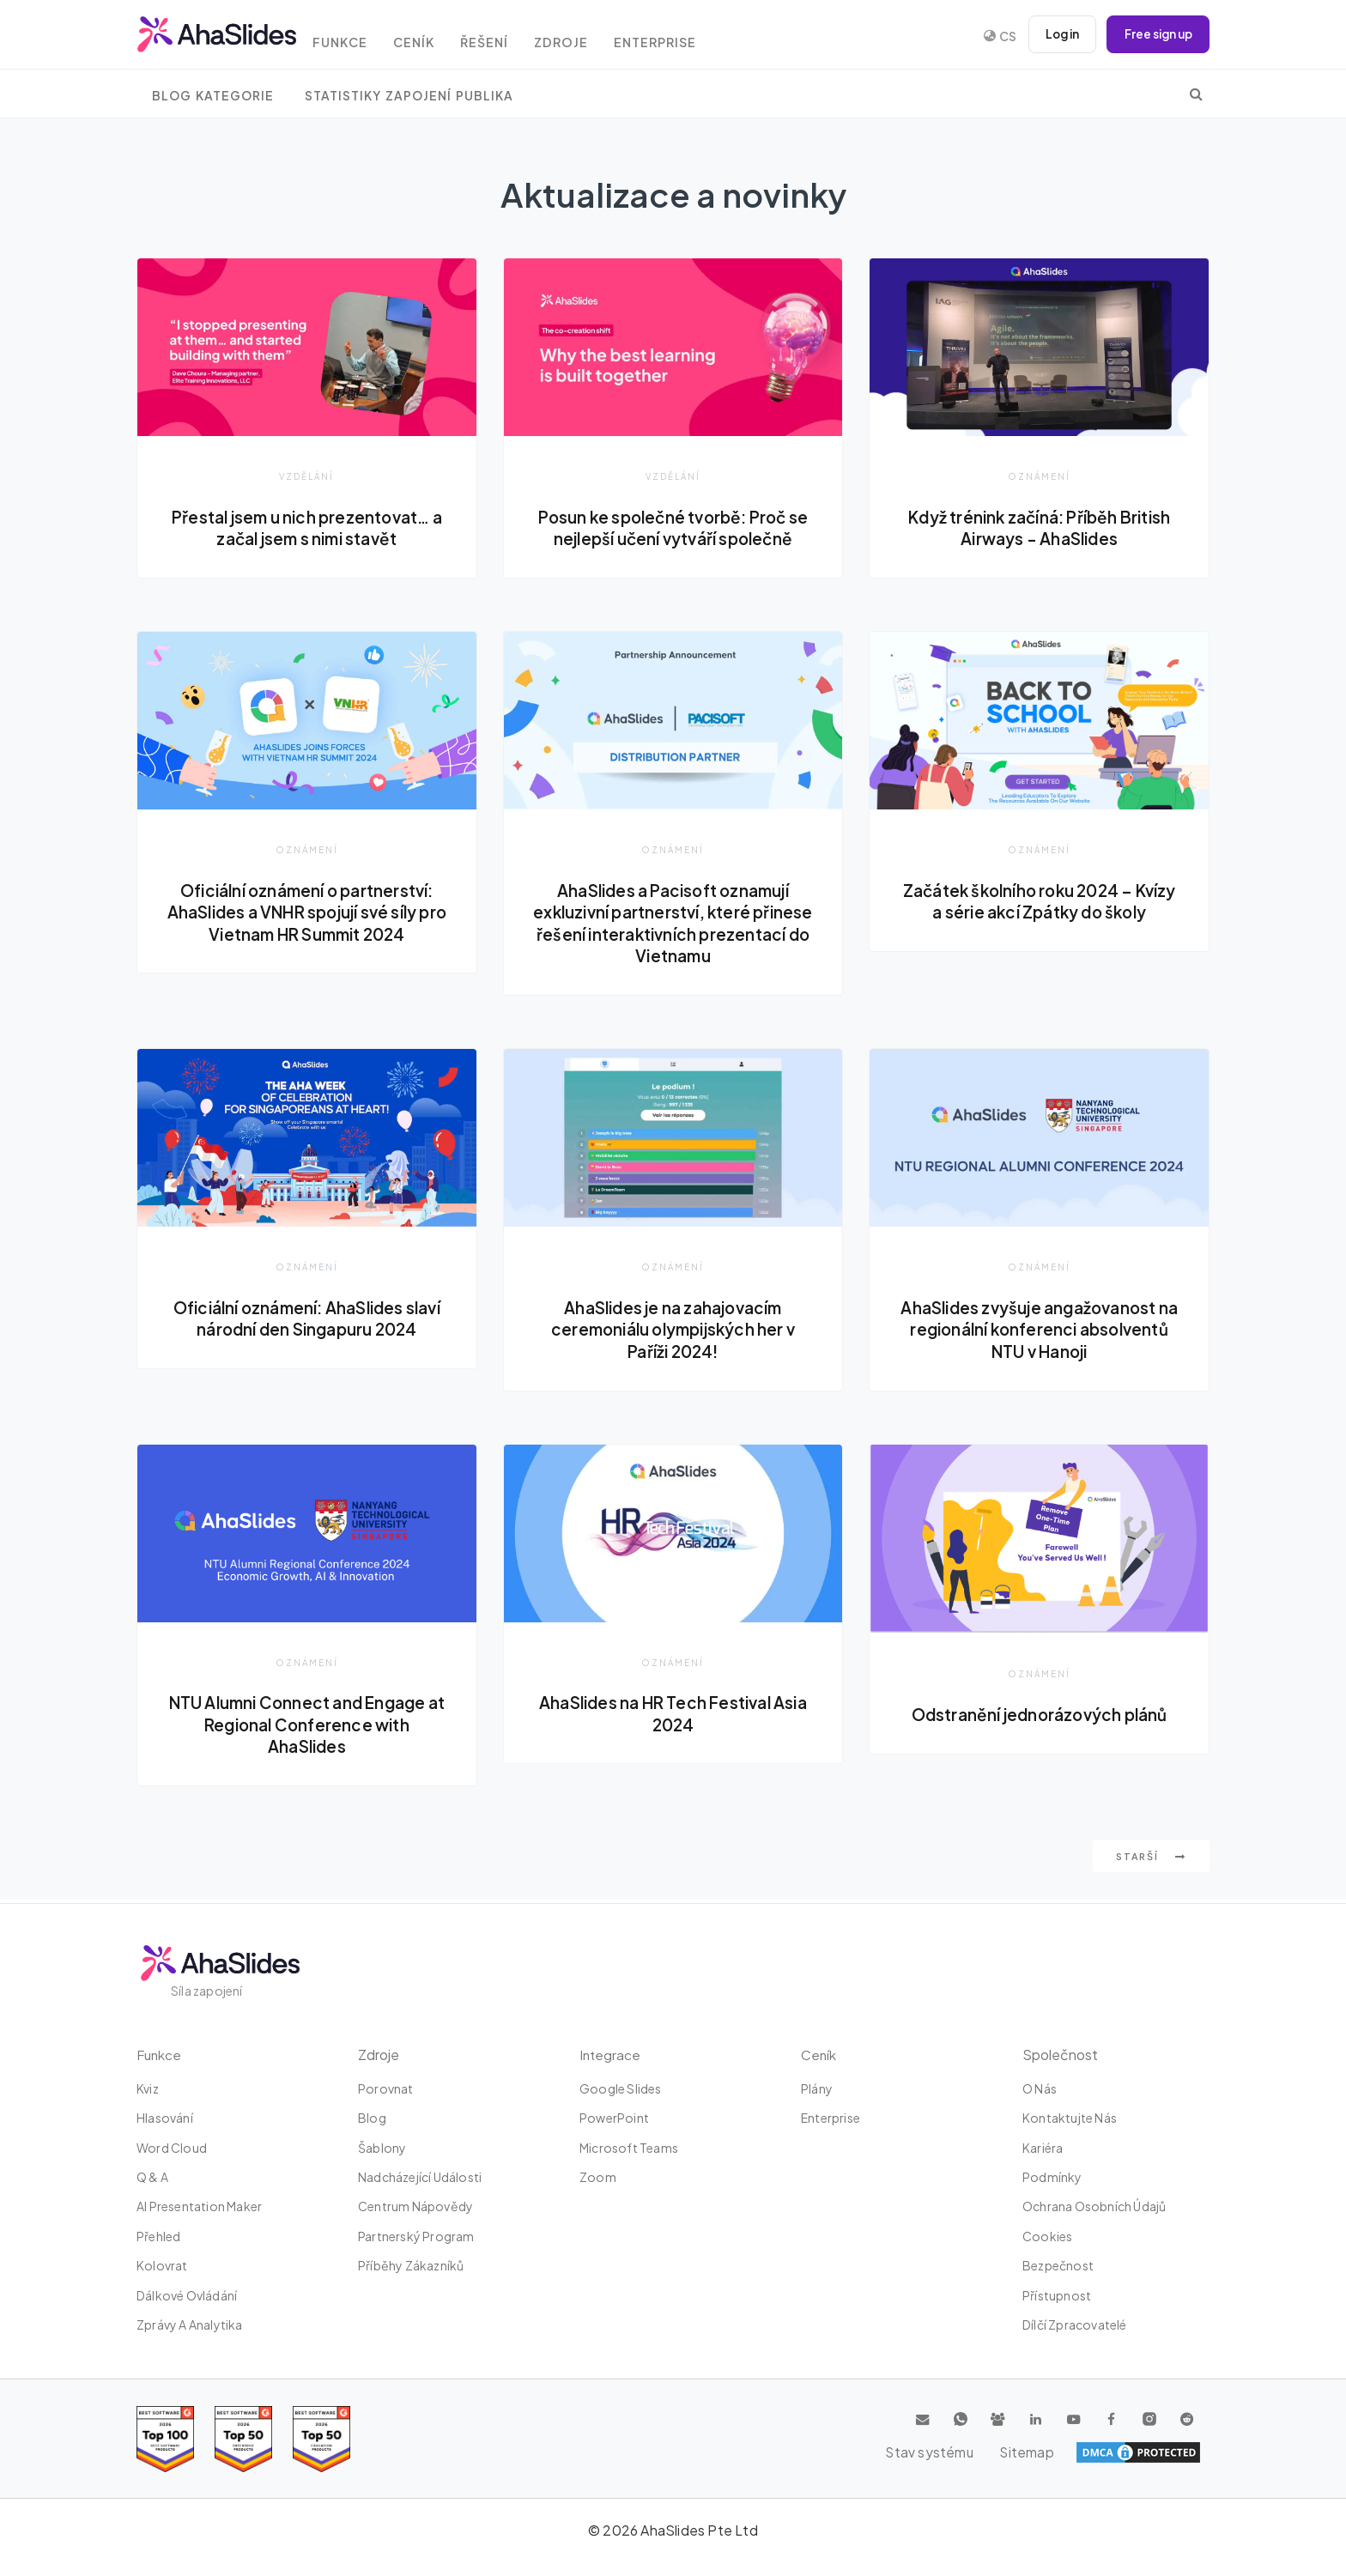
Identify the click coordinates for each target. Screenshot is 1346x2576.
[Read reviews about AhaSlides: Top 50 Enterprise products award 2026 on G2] (321, 2439)
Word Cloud (171, 2147)
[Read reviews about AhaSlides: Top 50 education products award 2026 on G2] (243, 2439)
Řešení (506, 36)
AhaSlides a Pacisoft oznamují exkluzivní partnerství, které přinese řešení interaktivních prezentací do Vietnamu (673, 924)
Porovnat (386, 2088)
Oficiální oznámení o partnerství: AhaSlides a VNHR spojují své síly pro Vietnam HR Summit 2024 (307, 913)
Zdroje (587, 36)
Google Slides (620, 2088)
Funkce (352, 36)
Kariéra (1042, 2147)
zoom (597, 2177)
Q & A (152, 2177)
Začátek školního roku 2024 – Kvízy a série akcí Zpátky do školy (1039, 902)
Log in (1055, 34)
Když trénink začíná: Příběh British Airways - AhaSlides (1039, 527)
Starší (1151, 1859)
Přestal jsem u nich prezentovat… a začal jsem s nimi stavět (306, 527)
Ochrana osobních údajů (1094, 2207)
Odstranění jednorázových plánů (1039, 1716)
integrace (610, 2055)
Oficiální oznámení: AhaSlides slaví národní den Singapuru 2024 (306, 1320)
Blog (372, 2117)
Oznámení (1039, 476)
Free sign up (1155, 34)
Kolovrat (162, 2265)
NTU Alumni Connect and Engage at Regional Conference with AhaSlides (306, 1726)
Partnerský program (416, 2236)
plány (817, 2088)
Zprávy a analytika (189, 2324)
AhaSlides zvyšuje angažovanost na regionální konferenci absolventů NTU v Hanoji (1039, 1331)
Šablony (382, 2147)
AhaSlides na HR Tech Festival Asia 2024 (673, 1715)
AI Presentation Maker (199, 2207)
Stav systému (1079, 2452)
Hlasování (164, 2117)
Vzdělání (307, 476)
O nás (1039, 2088)
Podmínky (1052, 2177)
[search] (1196, 94)
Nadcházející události (420, 2177)
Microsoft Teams (628, 2147)
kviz (147, 2088)
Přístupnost (1056, 2295)
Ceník (431, 36)
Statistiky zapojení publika (409, 95)
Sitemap (1171, 2452)
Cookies (1047, 2236)
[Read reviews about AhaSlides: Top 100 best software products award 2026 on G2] (165, 2439)
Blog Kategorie (213, 95)
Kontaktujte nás (1069, 2117)
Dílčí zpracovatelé (1074, 2324)
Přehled (158, 2236)
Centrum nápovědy (415, 2207)
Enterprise (686, 36)
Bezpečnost (1058, 2265)
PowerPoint (614, 2117)
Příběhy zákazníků (411, 2265)
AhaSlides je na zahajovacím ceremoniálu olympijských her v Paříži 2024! (673, 1331)
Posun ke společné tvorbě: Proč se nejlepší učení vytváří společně (673, 527)
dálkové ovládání (186, 2295)
